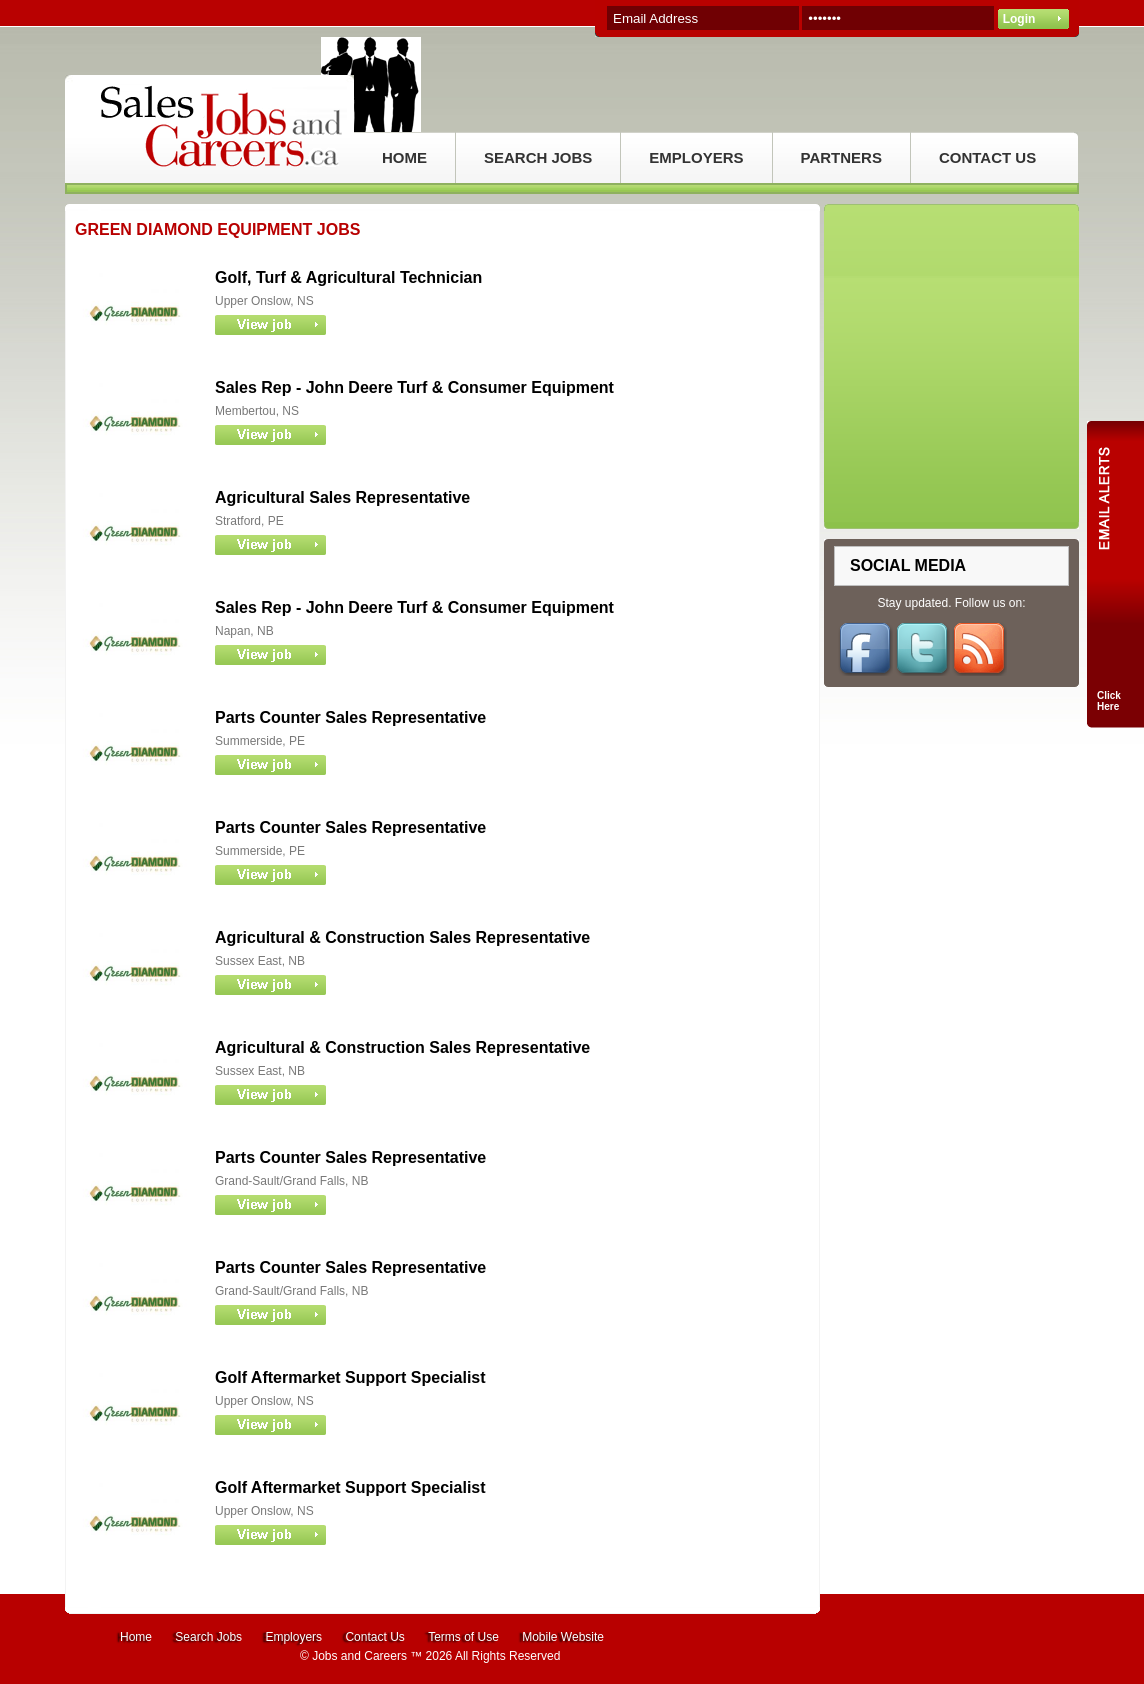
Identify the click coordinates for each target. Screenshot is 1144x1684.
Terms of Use (463, 1637)
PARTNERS (841, 157)
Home (136, 1637)
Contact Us (374, 1637)
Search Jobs (208, 1637)
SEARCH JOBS (538, 157)
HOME (404, 157)
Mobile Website (563, 1637)
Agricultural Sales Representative (342, 497)
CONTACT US (987, 157)
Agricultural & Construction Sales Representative (402, 937)
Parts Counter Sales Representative (350, 717)
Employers (293, 1637)
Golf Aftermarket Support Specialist (350, 1377)
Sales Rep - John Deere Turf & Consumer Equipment (414, 387)
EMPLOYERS (696, 157)
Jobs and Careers (359, 1656)
